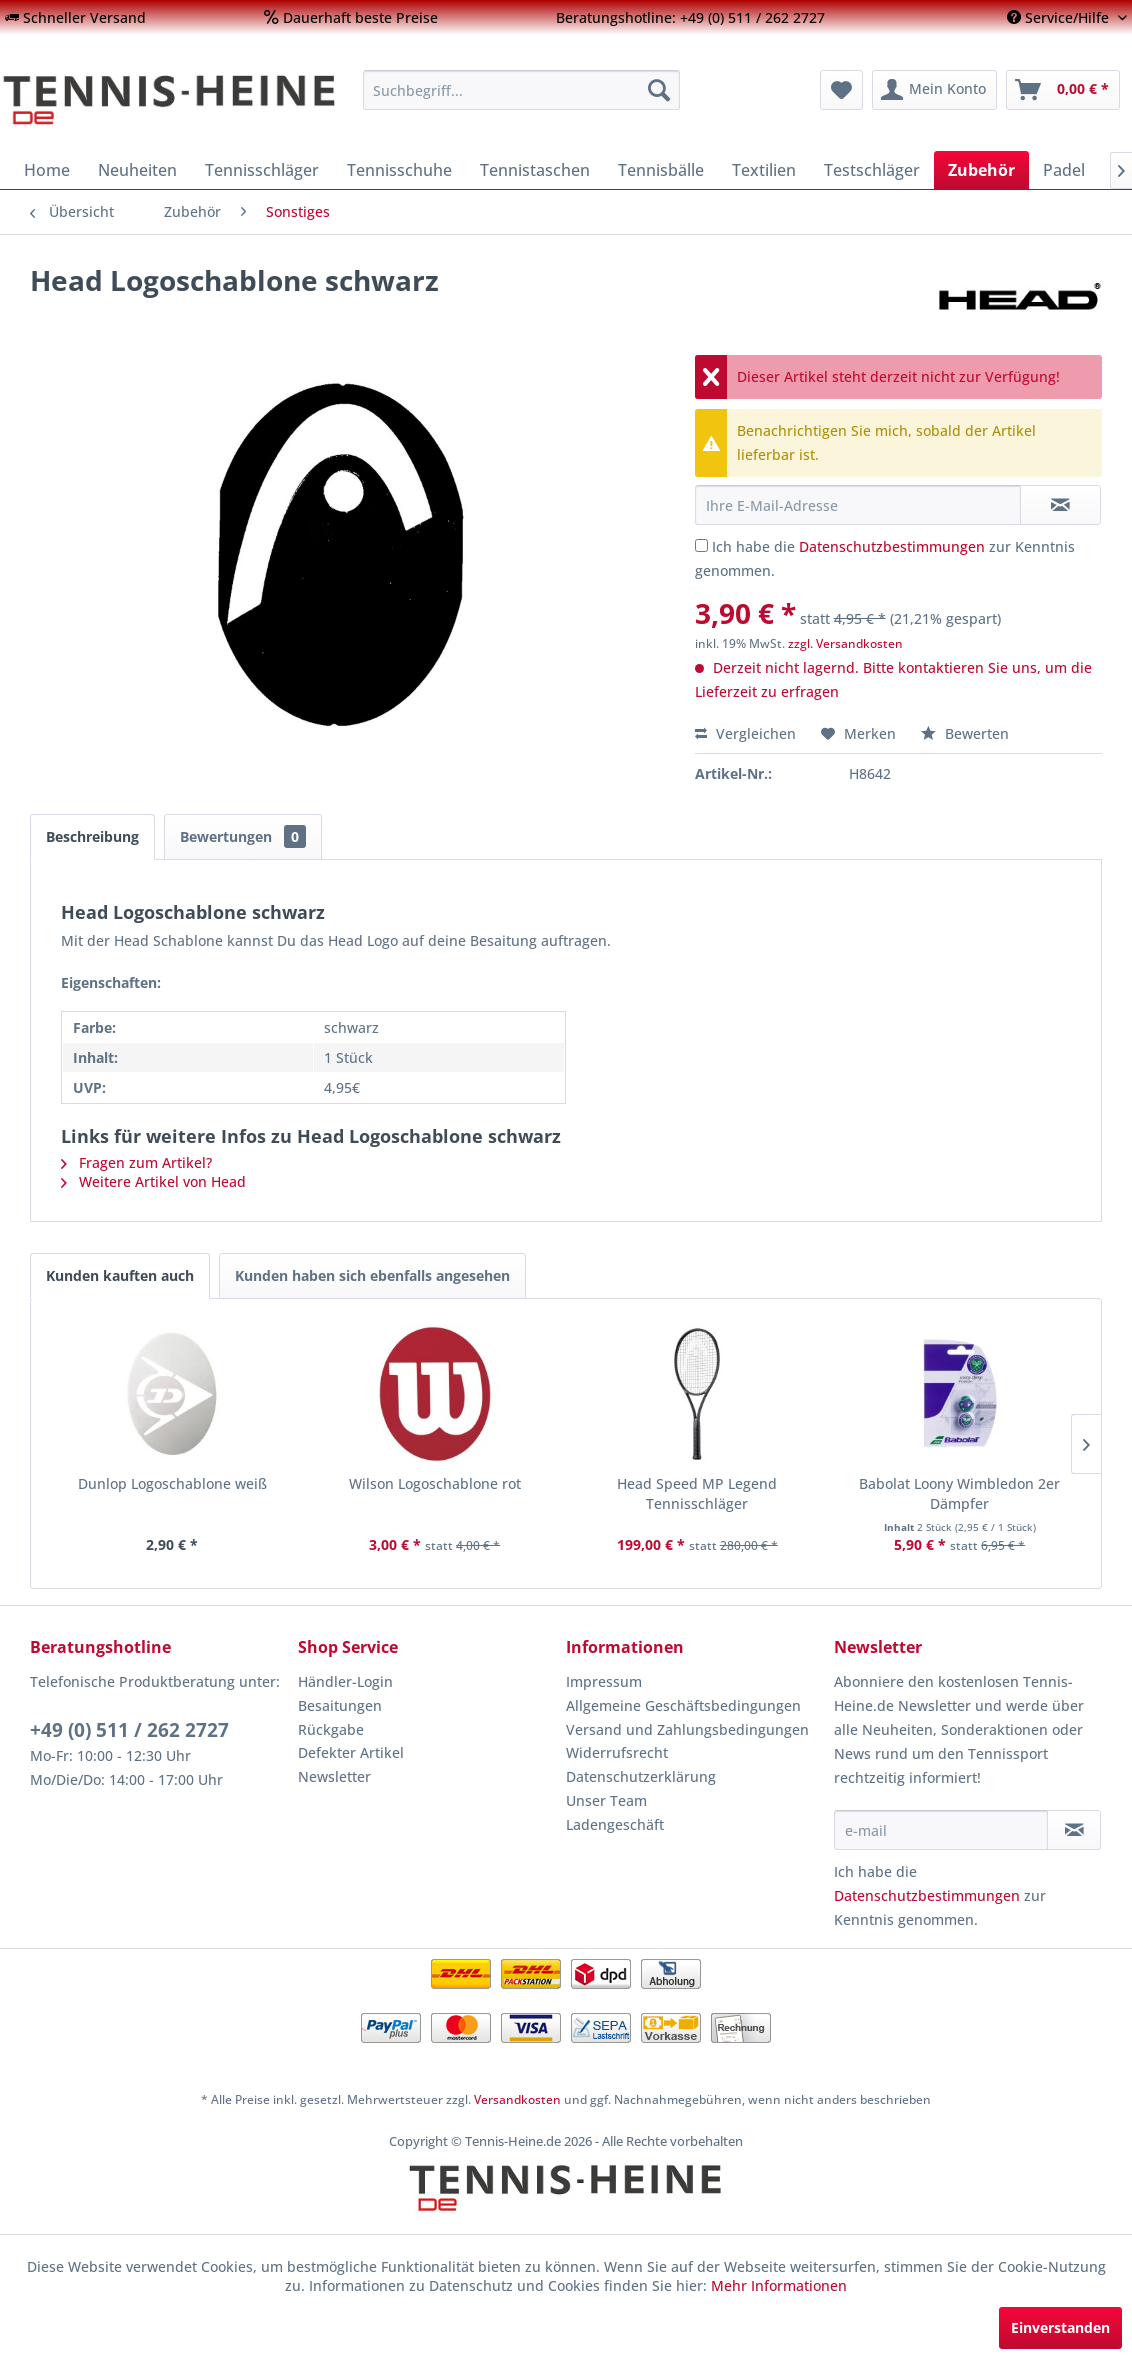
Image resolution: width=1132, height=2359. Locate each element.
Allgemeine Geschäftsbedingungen (683, 1705)
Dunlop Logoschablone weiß (172, 1483)
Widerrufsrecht (617, 1752)
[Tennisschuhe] (399, 170)
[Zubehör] (981, 170)
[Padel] (1064, 170)
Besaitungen (340, 1705)
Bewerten (965, 733)
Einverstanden (1060, 2327)
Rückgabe (331, 1729)
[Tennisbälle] (661, 170)
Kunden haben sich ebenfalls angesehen (372, 1275)
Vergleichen (745, 733)
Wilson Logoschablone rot (435, 1483)
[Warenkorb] (1063, 90)
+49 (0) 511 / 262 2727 (129, 1730)
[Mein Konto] (934, 90)
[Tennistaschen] (535, 170)
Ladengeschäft (615, 1824)
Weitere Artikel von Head (153, 1181)
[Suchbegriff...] (521, 90)
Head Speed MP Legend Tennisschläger (697, 1493)
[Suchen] (659, 90)
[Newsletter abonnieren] (1074, 1830)
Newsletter (334, 1776)
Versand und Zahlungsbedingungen (687, 1729)
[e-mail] (941, 1830)
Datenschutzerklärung (641, 1776)
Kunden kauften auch (120, 1275)
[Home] (47, 170)
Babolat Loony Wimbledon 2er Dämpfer (959, 1493)
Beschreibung (92, 836)
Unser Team (606, 1800)
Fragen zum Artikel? (136, 1162)
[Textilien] (764, 170)
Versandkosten (517, 2099)
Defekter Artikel (351, 1752)
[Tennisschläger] (262, 170)
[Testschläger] (872, 170)
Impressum (604, 1681)
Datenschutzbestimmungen (892, 546)
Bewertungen (243, 836)
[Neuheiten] (137, 170)
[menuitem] (75, 17)
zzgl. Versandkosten (845, 643)
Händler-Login (345, 1681)
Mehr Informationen (779, 2285)
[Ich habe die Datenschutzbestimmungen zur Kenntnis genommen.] (701, 545)
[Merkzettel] (841, 90)
